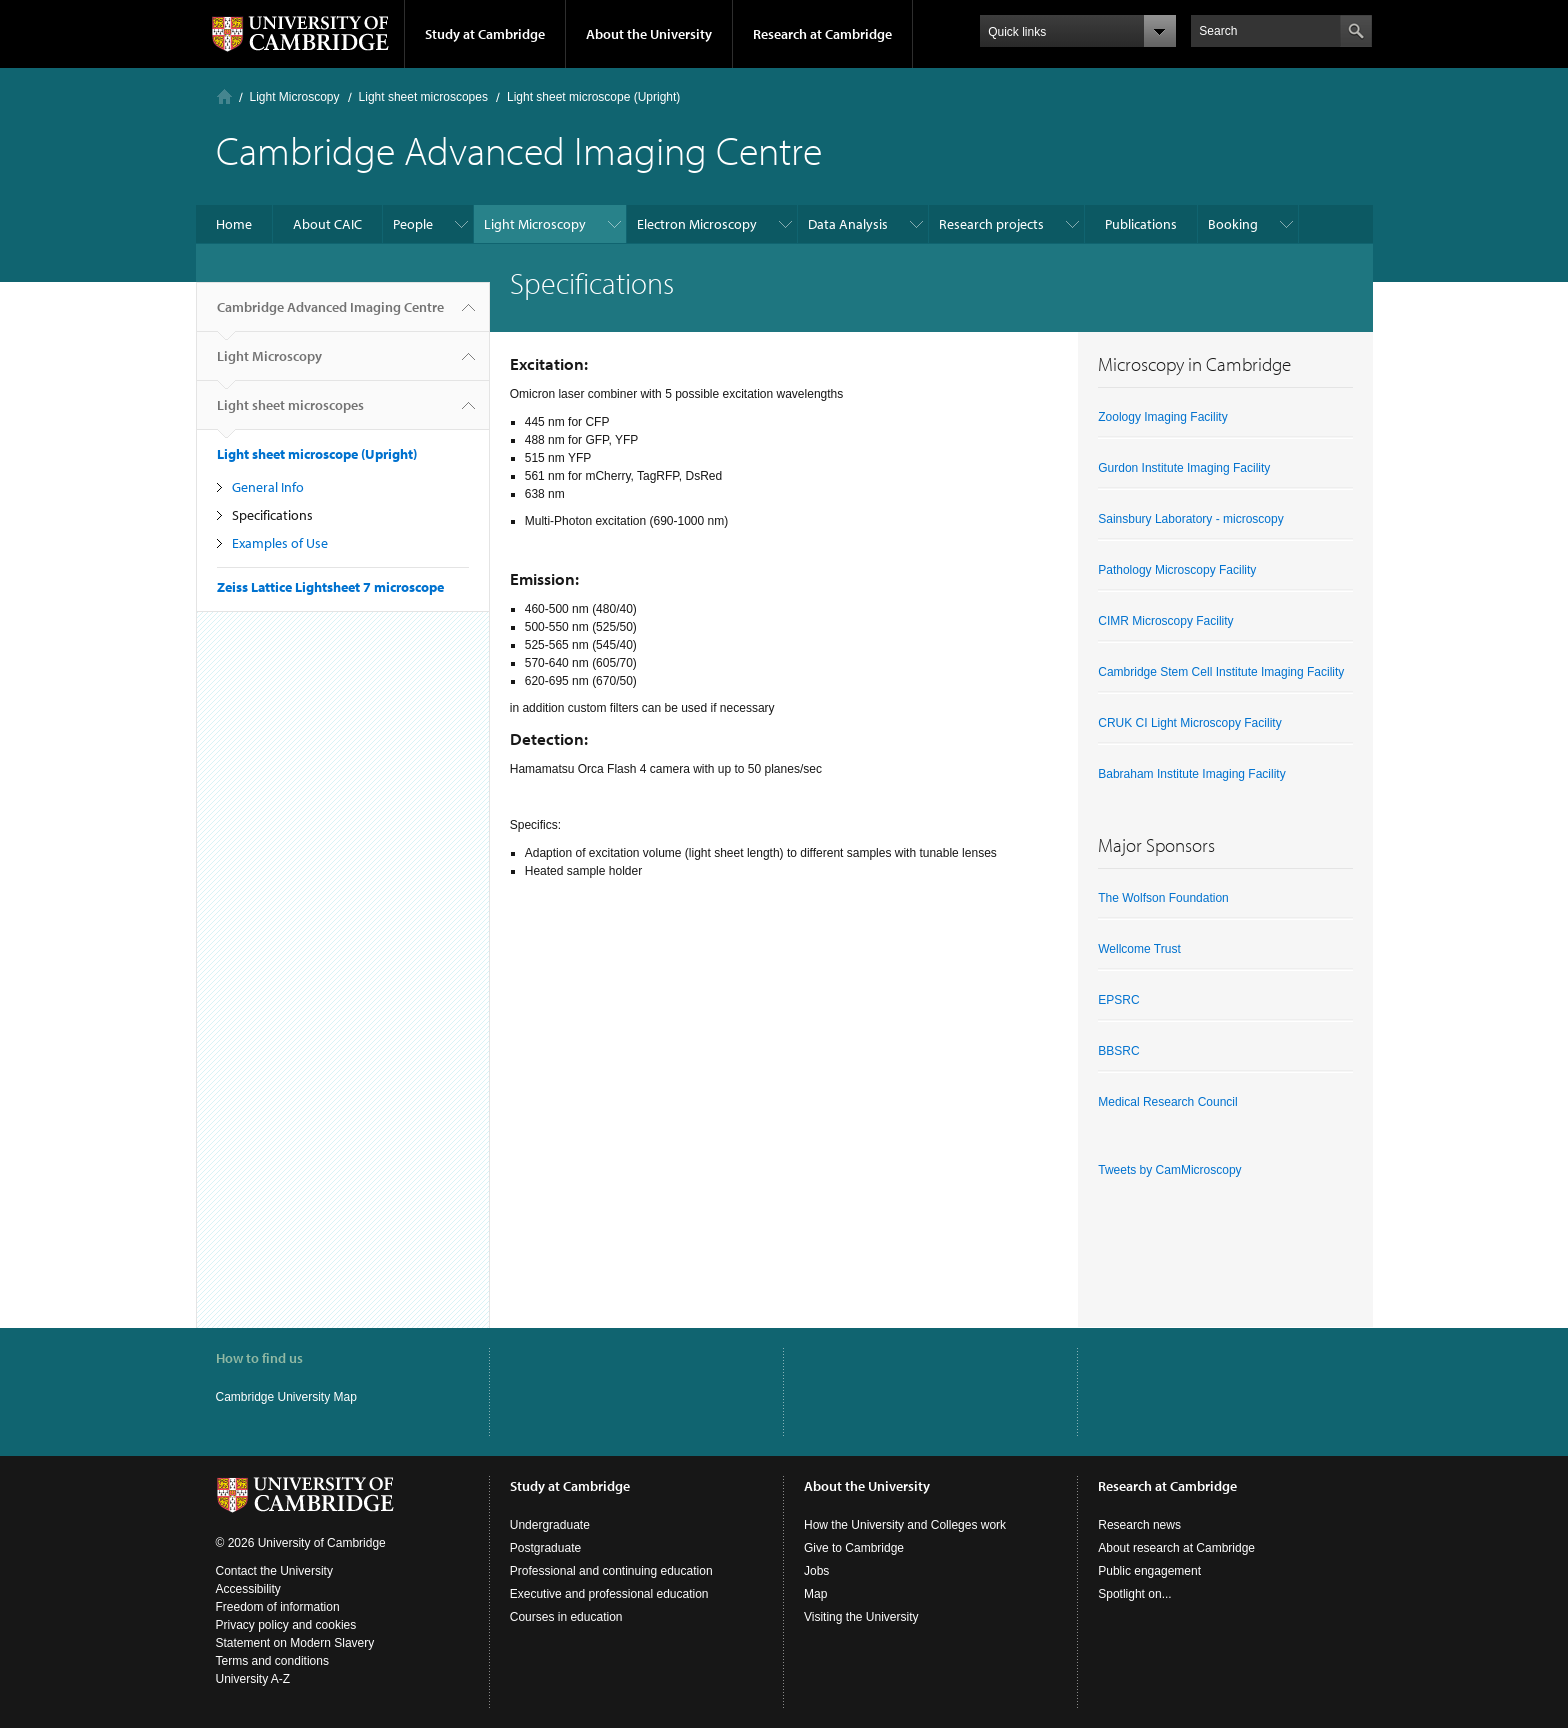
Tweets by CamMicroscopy (1169, 1170)
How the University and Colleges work (905, 1525)
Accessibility (248, 1589)
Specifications (272, 515)
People (413, 224)
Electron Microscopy (697, 224)
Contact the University (274, 1571)
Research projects (991, 224)
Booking (1233, 224)
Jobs (816, 1571)
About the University (649, 34)
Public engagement (1149, 1571)
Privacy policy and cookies (286, 1625)
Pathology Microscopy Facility (1177, 570)
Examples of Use (280, 543)
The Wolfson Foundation (1163, 898)
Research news (1139, 1525)
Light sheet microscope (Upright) (593, 97)
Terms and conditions (272, 1661)
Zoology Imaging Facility (1162, 417)
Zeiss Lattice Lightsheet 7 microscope (330, 587)
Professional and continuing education (611, 1571)
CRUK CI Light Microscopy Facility (1189, 723)
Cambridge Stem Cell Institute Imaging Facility (1221, 672)
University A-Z (253, 1679)
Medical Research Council (1167, 1102)
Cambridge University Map (286, 1397)
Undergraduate (550, 1525)
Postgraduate (545, 1548)
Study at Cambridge (485, 34)
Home (224, 96)
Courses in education (566, 1617)
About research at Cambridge (1176, 1548)
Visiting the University (861, 1617)
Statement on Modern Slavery (295, 1643)
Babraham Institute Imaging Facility (1191, 774)
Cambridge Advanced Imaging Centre (330, 315)
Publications (1141, 224)
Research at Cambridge (822, 34)
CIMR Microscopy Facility (1165, 621)
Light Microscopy (295, 97)
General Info (268, 487)
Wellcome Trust (1139, 949)
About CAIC (327, 224)
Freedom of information (278, 1607)
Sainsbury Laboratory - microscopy (1190, 519)
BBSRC (1118, 1051)
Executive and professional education (609, 1594)
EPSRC (1118, 1000)
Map (815, 1594)
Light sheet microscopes (423, 97)
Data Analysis (848, 224)
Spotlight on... (1134, 1594)
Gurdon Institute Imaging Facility (1184, 468)
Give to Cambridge (854, 1548)
